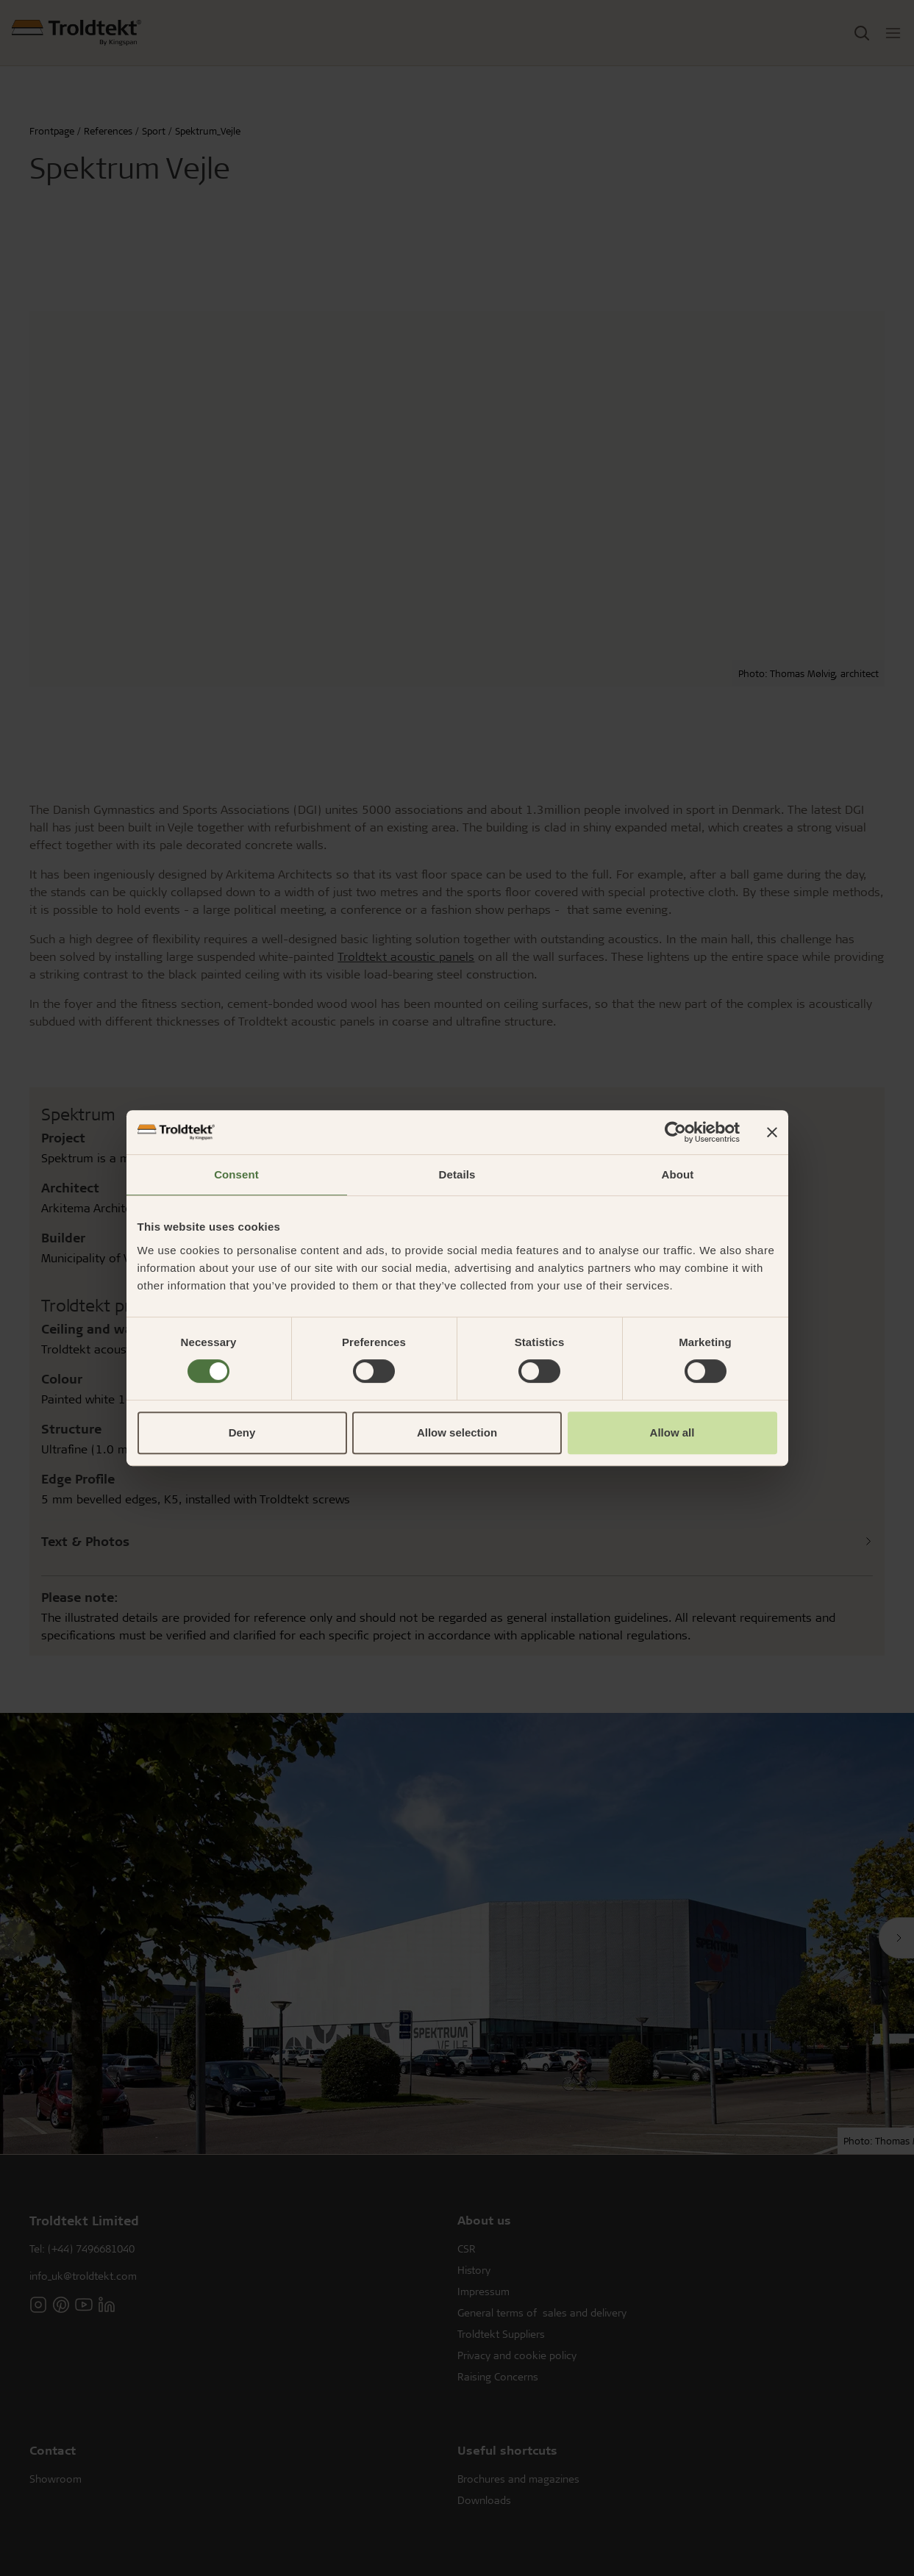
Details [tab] (457, 1174)
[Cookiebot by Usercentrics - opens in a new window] (675, 1132)
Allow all (672, 1432)
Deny (242, 1432)
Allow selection (457, 1432)
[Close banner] (772, 1132)
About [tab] (678, 1174)
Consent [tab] (236, 1174)
